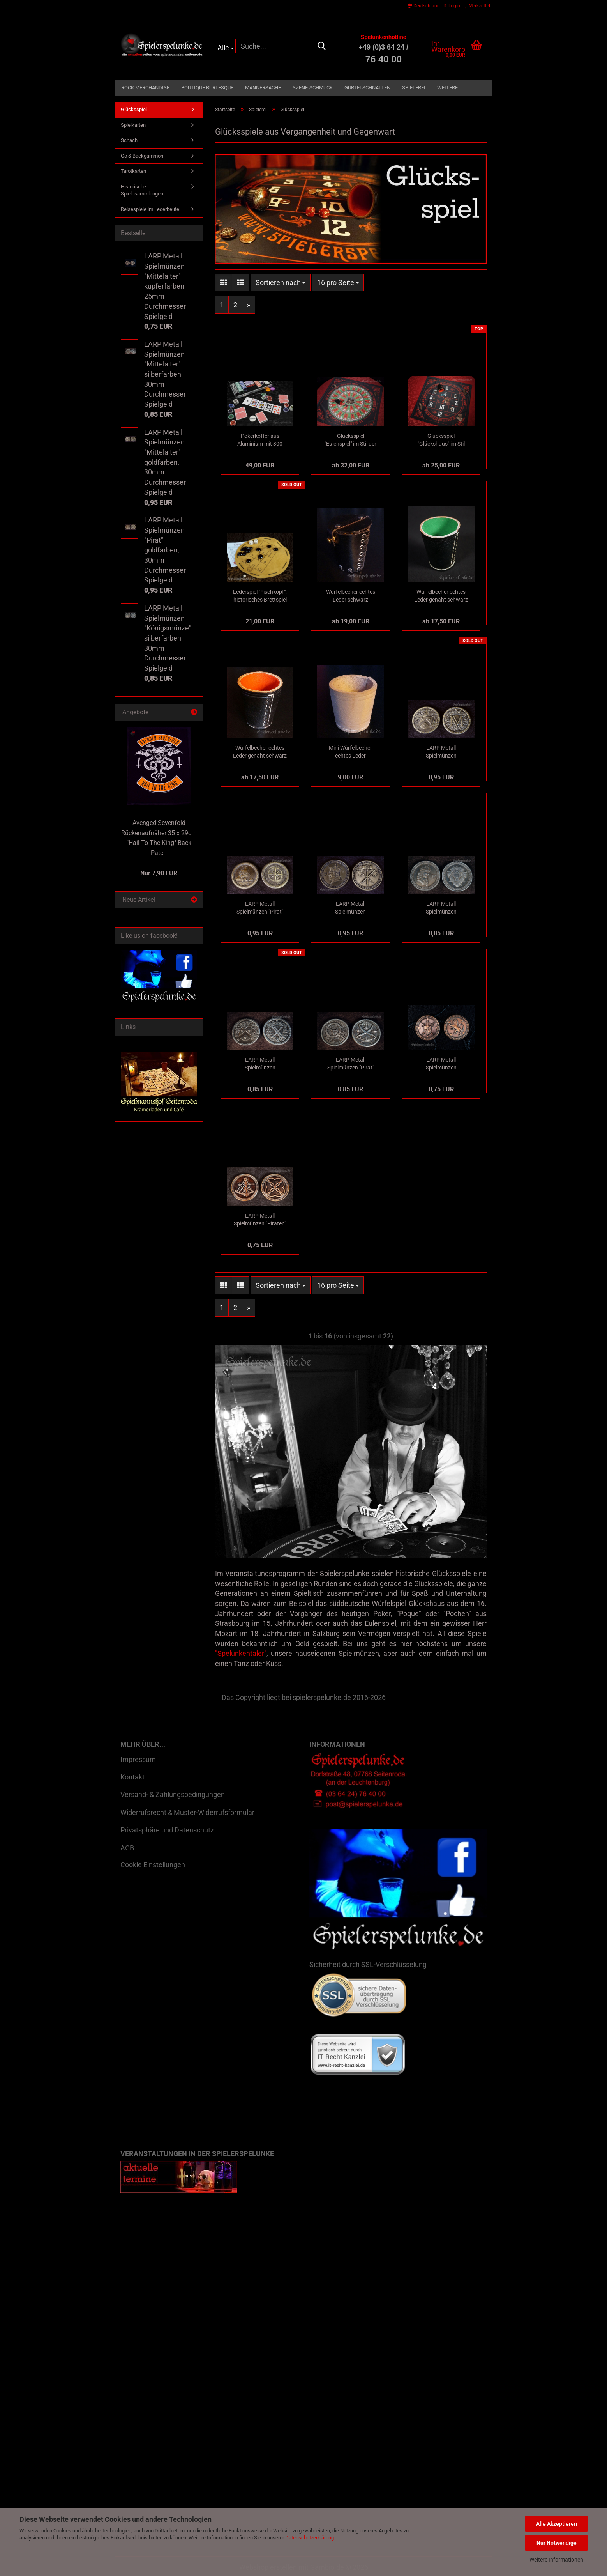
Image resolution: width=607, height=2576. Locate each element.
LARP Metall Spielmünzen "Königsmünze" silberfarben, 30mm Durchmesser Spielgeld (441, 908)
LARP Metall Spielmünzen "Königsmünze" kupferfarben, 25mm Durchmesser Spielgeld (441, 1064)
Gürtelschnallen (367, 87)
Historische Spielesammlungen (142, 190)
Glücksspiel (134, 109)
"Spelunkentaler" (240, 1653)
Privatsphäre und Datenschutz (167, 1830)
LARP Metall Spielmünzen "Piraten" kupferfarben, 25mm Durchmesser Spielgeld (260, 1220)
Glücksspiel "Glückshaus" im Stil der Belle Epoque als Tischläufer (441, 440)
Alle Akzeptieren (556, 2524)
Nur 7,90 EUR (158, 873)
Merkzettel (477, 6)
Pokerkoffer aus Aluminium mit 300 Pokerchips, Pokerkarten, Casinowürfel (259, 440)
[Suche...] (225, 46)
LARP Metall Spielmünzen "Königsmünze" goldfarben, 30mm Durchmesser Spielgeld (350, 908)
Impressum (138, 1759)
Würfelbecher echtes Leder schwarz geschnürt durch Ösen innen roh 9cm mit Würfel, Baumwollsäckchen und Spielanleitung (350, 596)
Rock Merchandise (145, 87)
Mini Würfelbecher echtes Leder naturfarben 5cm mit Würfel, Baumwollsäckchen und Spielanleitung (351, 752)
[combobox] (281, 283)
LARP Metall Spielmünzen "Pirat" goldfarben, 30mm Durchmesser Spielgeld (260, 908)
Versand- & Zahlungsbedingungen (172, 1794)
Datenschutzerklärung (309, 2538)
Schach (129, 140)
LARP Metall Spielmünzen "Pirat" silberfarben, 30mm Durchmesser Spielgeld (350, 1064)
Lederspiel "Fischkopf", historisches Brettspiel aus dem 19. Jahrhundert (260, 596)
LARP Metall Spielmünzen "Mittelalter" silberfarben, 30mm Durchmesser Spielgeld (260, 1064)
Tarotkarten (133, 171)
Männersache (263, 87)
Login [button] (452, 6)
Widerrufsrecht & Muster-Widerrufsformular (187, 1812)
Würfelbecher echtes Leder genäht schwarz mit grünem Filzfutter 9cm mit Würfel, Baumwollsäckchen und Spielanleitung (441, 596)
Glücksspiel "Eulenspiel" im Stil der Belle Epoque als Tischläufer (350, 440)
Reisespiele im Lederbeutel (150, 209)
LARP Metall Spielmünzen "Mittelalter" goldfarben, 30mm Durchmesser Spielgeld (441, 752)
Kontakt (132, 1777)
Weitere (447, 87)
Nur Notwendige (556, 2543)
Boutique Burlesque (207, 87)
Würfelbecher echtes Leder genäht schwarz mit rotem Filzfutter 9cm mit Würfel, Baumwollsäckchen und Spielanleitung (260, 752)
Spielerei (413, 87)
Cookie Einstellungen (152, 1865)
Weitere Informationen (556, 2560)
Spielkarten (133, 125)
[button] (423, 6)
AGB (127, 1848)
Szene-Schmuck (313, 87)
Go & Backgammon (142, 156)
